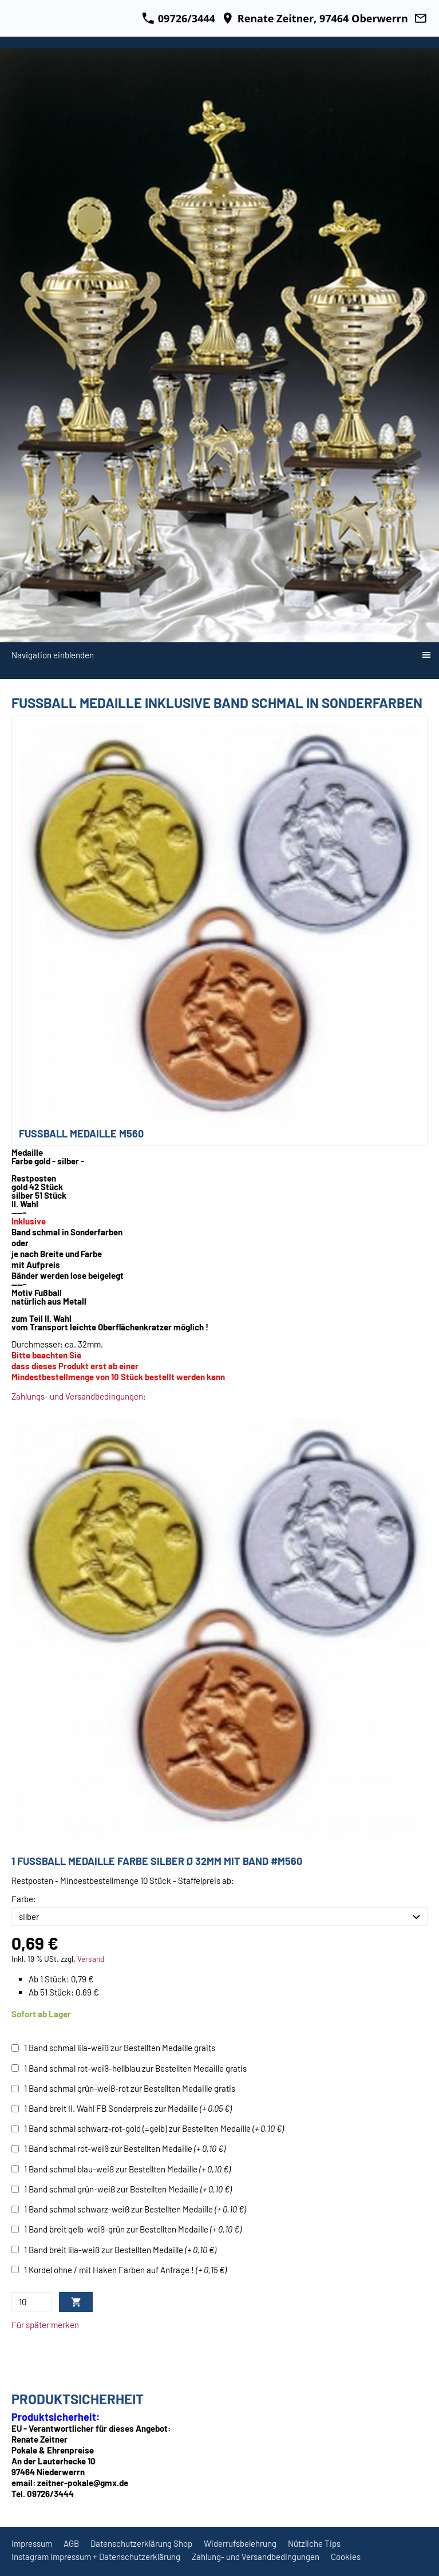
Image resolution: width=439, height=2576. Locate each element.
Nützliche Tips (314, 2543)
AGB (71, 2543)
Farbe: (23, 1899)
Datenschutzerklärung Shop (141, 2543)
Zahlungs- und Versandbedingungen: (78, 1396)
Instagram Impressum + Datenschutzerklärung (95, 2556)
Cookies (346, 2556)
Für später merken (45, 2325)
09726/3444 (178, 18)
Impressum (31, 2543)
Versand (90, 1958)
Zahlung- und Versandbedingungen (255, 2556)
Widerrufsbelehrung (240, 2543)
